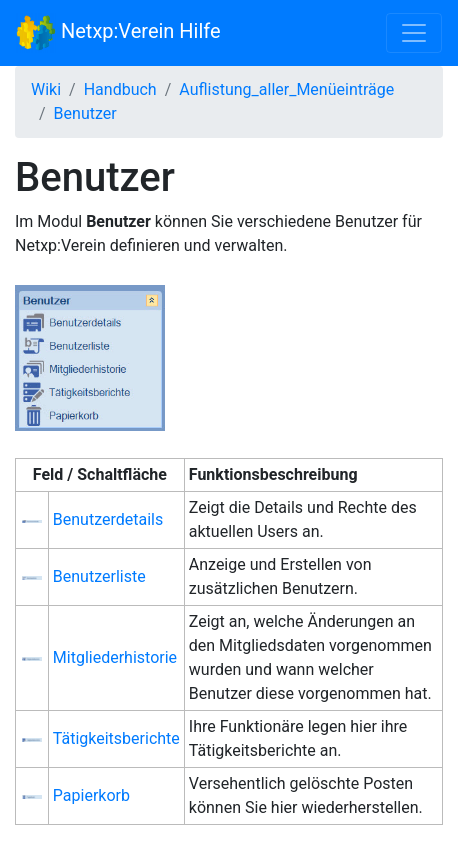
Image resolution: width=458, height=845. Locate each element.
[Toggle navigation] (414, 33)
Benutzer (85, 113)
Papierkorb (91, 795)
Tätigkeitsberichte (116, 738)
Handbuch (120, 89)
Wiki (46, 89)
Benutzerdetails (108, 519)
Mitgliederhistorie (115, 657)
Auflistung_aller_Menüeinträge (286, 89)
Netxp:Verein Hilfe (118, 33)
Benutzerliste (99, 576)
